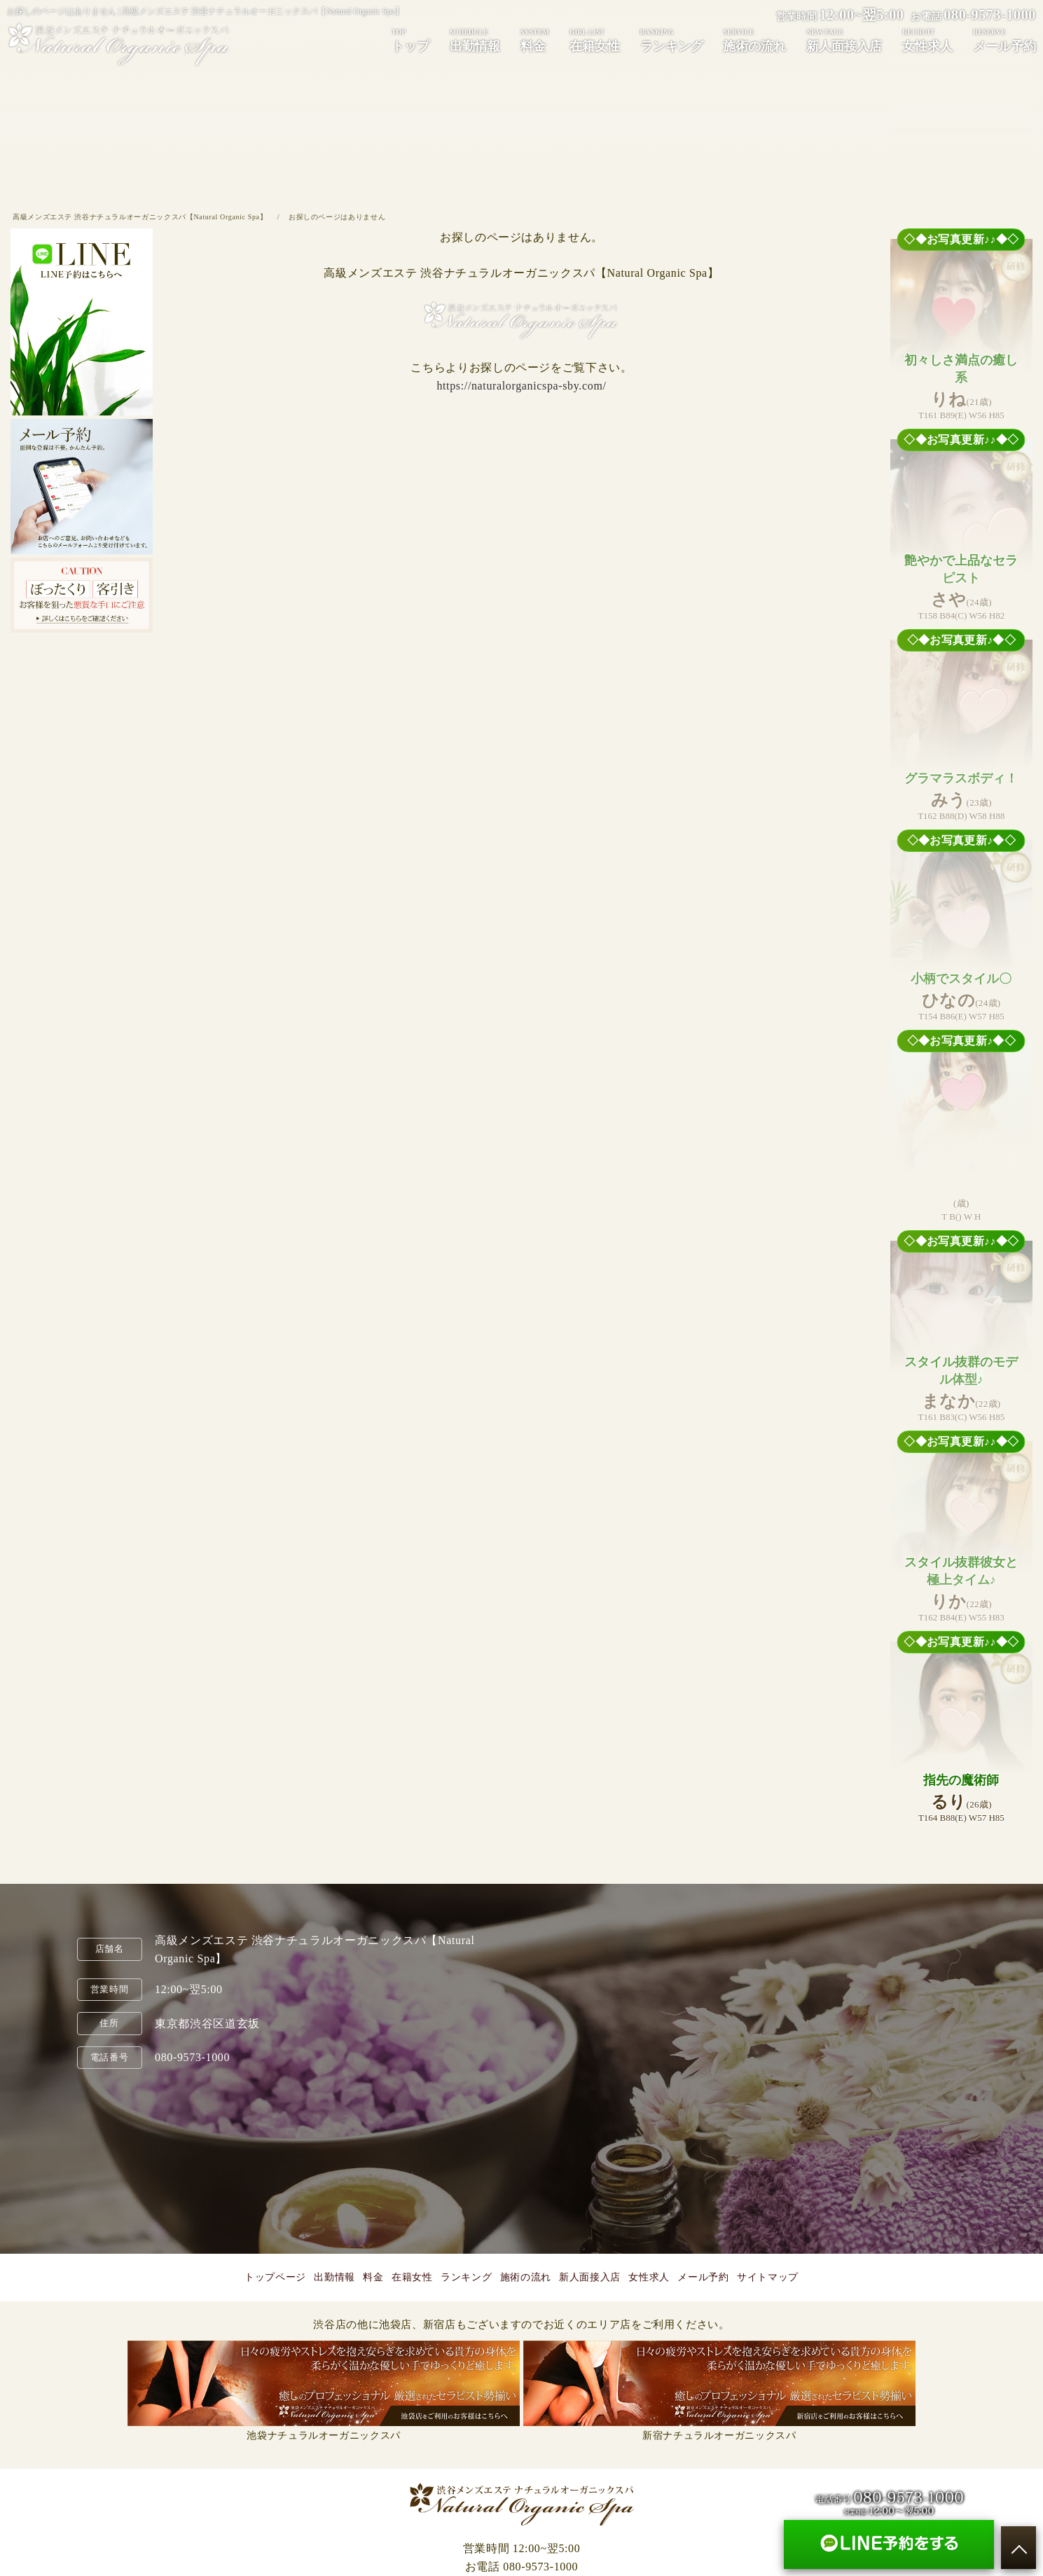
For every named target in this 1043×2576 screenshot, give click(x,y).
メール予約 (1004, 40)
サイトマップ (768, 2277)
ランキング (671, 40)
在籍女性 (594, 40)
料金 (534, 40)
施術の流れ (754, 40)
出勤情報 (475, 40)
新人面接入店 (844, 40)
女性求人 (927, 40)
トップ (410, 40)
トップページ (275, 2277)
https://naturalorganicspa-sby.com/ (521, 386)
